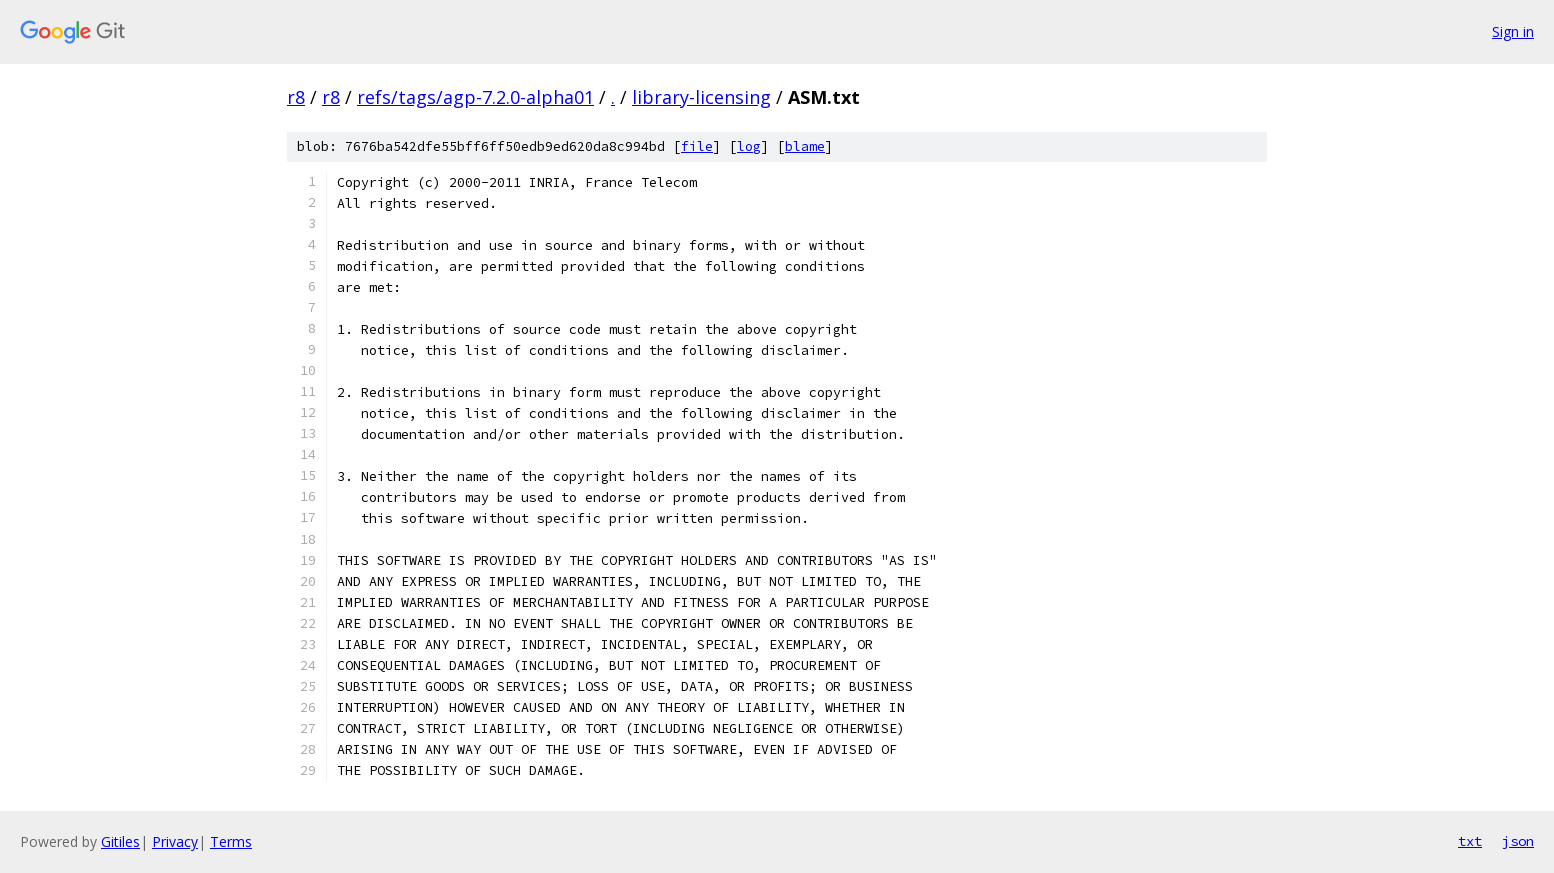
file (697, 146)
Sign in (1513, 31)
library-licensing (701, 97)
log (749, 146)
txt (1470, 841)
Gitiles (120, 841)
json (1518, 841)
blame (805, 146)
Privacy (175, 841)
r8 (296, 97)
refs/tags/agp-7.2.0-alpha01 (475, 97)
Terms (231, 841)
